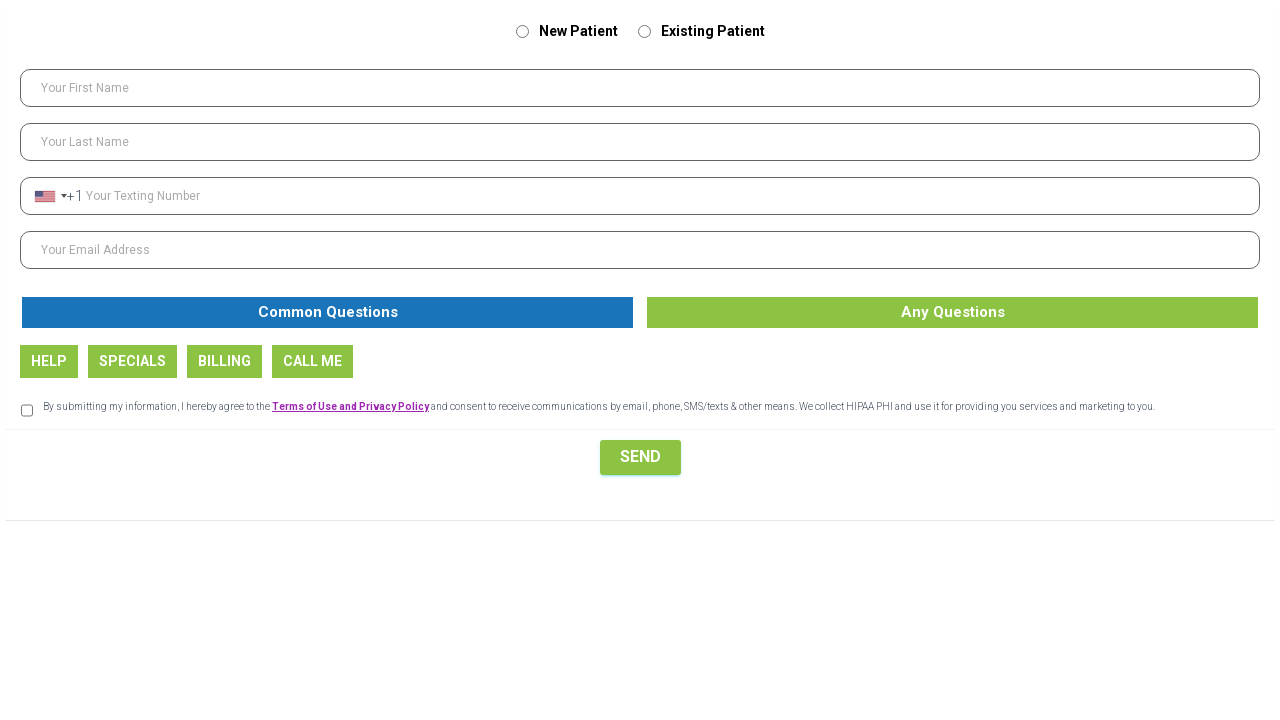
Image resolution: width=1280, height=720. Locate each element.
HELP (49, 361)
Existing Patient (701, 31)
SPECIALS (132, 361)
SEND (640, 456)
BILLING (224, 361)
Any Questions (953, 312)
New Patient (567, 31)
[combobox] (58, 196)
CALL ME (312, 361)
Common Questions (328, 312)
